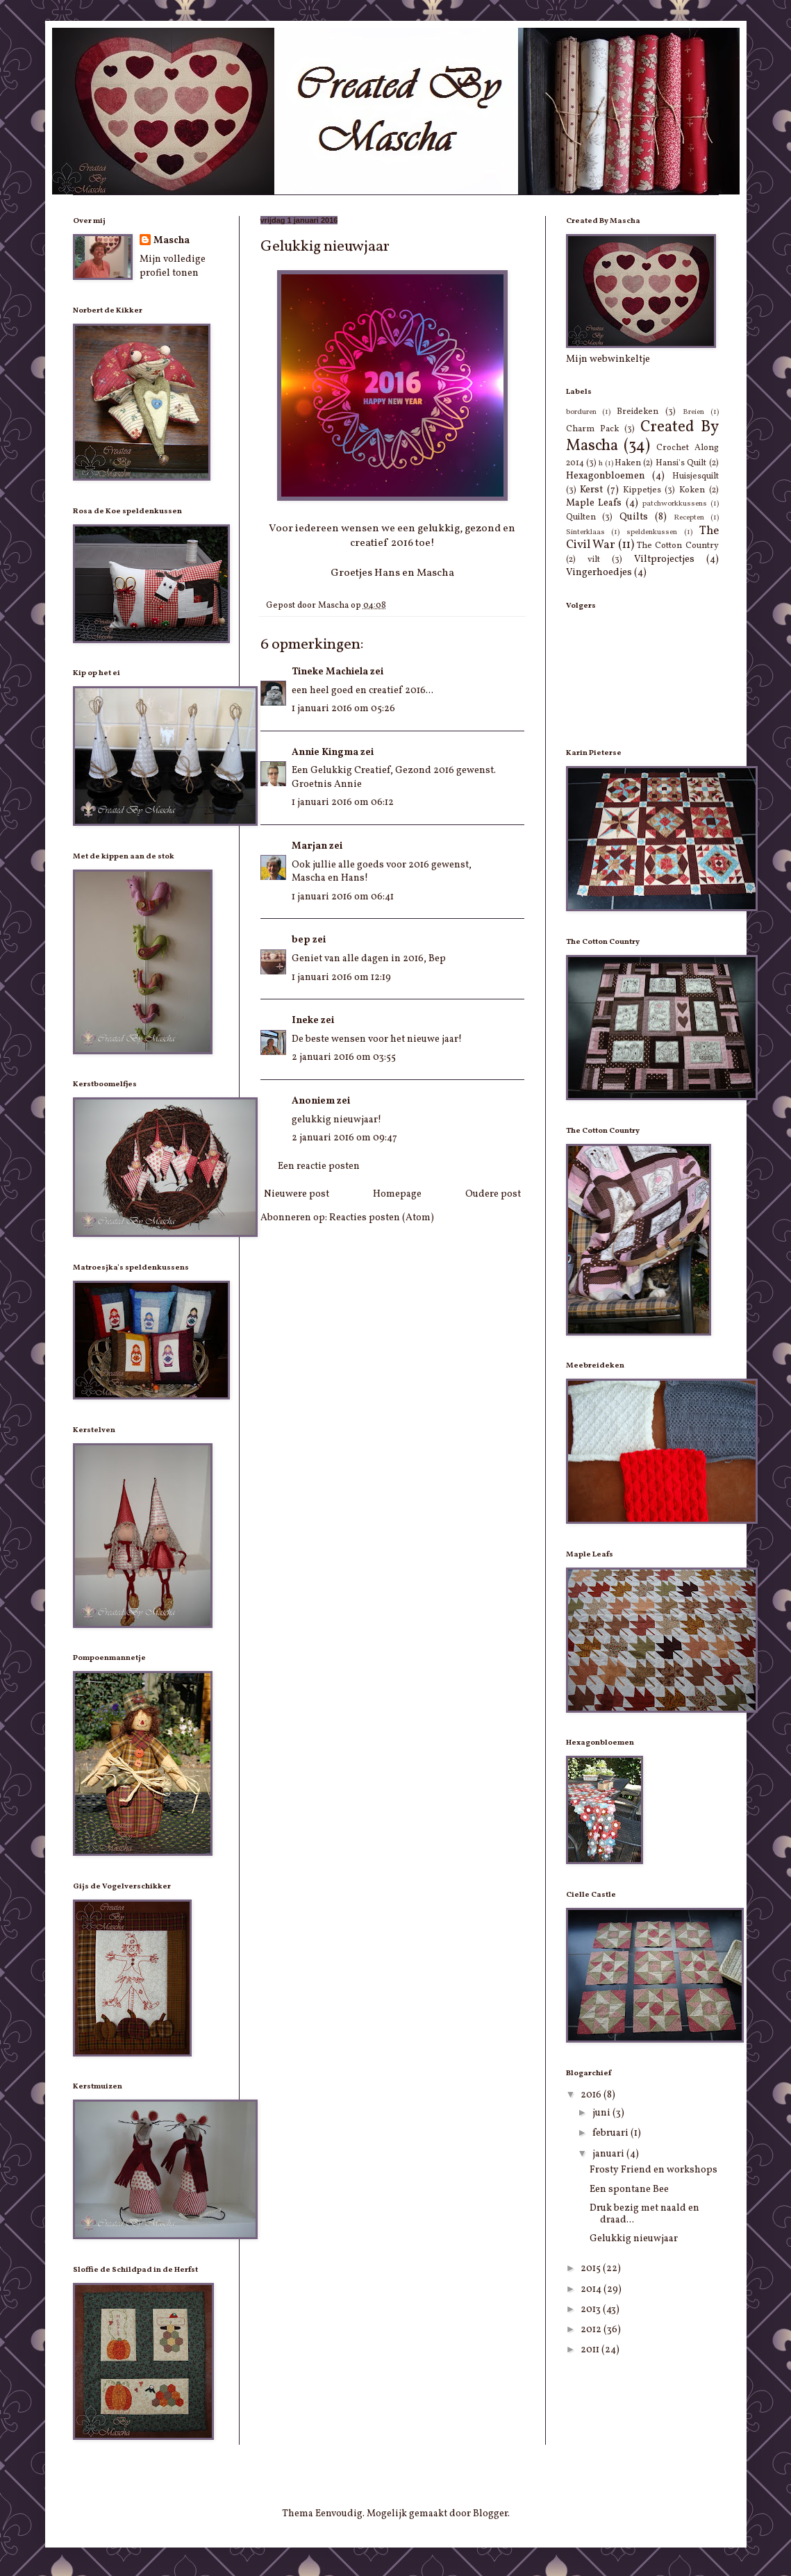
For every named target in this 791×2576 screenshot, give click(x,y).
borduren (581, 411)
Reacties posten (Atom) (381, 1217)
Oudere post (493, 1194)
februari (611, 2133)
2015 (592, 2268)
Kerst (591, 490)
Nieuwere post (296, 1194)
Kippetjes (642, 490)
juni (602, 2113)
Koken (692, 490)
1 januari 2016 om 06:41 (343, 897)
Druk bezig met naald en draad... (644, 2214)
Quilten (581, 517)
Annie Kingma (325, 752)
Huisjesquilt (695, 476)
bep (301, 940)
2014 (592, 2289)
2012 (592, 2329)
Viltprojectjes (664, 559)
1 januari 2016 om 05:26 (343, 708)
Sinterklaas (585, 532)
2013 (592, 2309)
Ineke (305, 1020)
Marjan (309, 846)
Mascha (171, 240)
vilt (594, 560)
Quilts (633, 517)
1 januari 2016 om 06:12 (343, 802)
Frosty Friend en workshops (653, 2170)
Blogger (490, 2513)
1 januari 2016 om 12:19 (341, 977)
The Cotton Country (677, 546)
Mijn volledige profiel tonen (173, 266)
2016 (592, 2095)
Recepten (689, 517)
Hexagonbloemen (605, 476)
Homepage (397, 1194)
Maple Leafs (594, 503)
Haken (628, 463)
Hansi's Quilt (681, 463)
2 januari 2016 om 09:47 (344, 1138)
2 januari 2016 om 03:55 (344, 1057)
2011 (591, 2350)
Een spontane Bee (629, 2189)
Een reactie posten (319, 1166)
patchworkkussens (674, 503)
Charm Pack (592, 429)
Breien (693, 411)
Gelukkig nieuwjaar (634, 2238)
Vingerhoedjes (599, 572)
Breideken (637, 412)
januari (609, 2154)
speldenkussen (651, 532)
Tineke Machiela (330, 672)
